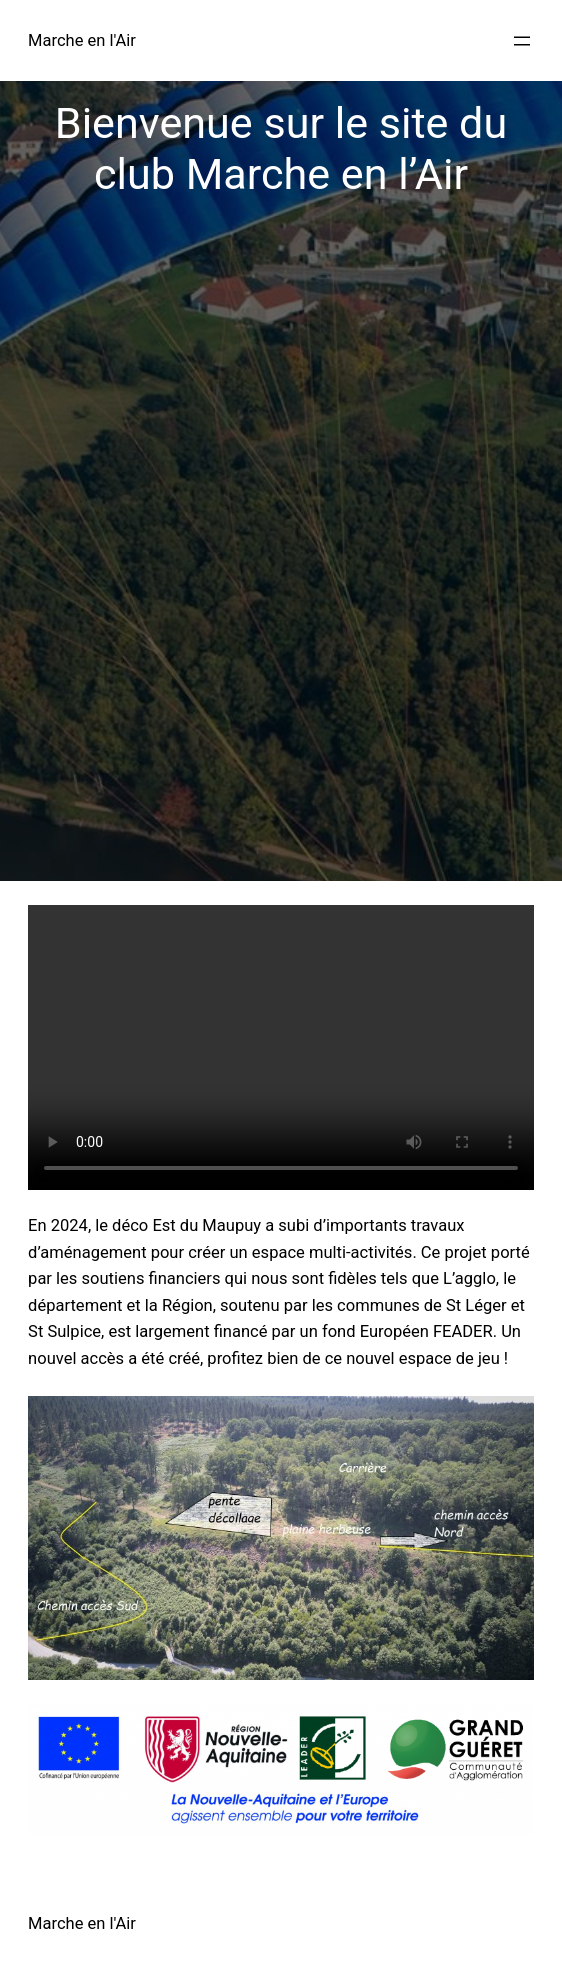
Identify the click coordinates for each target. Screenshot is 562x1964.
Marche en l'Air (82, 40)
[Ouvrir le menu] (522, 41)
